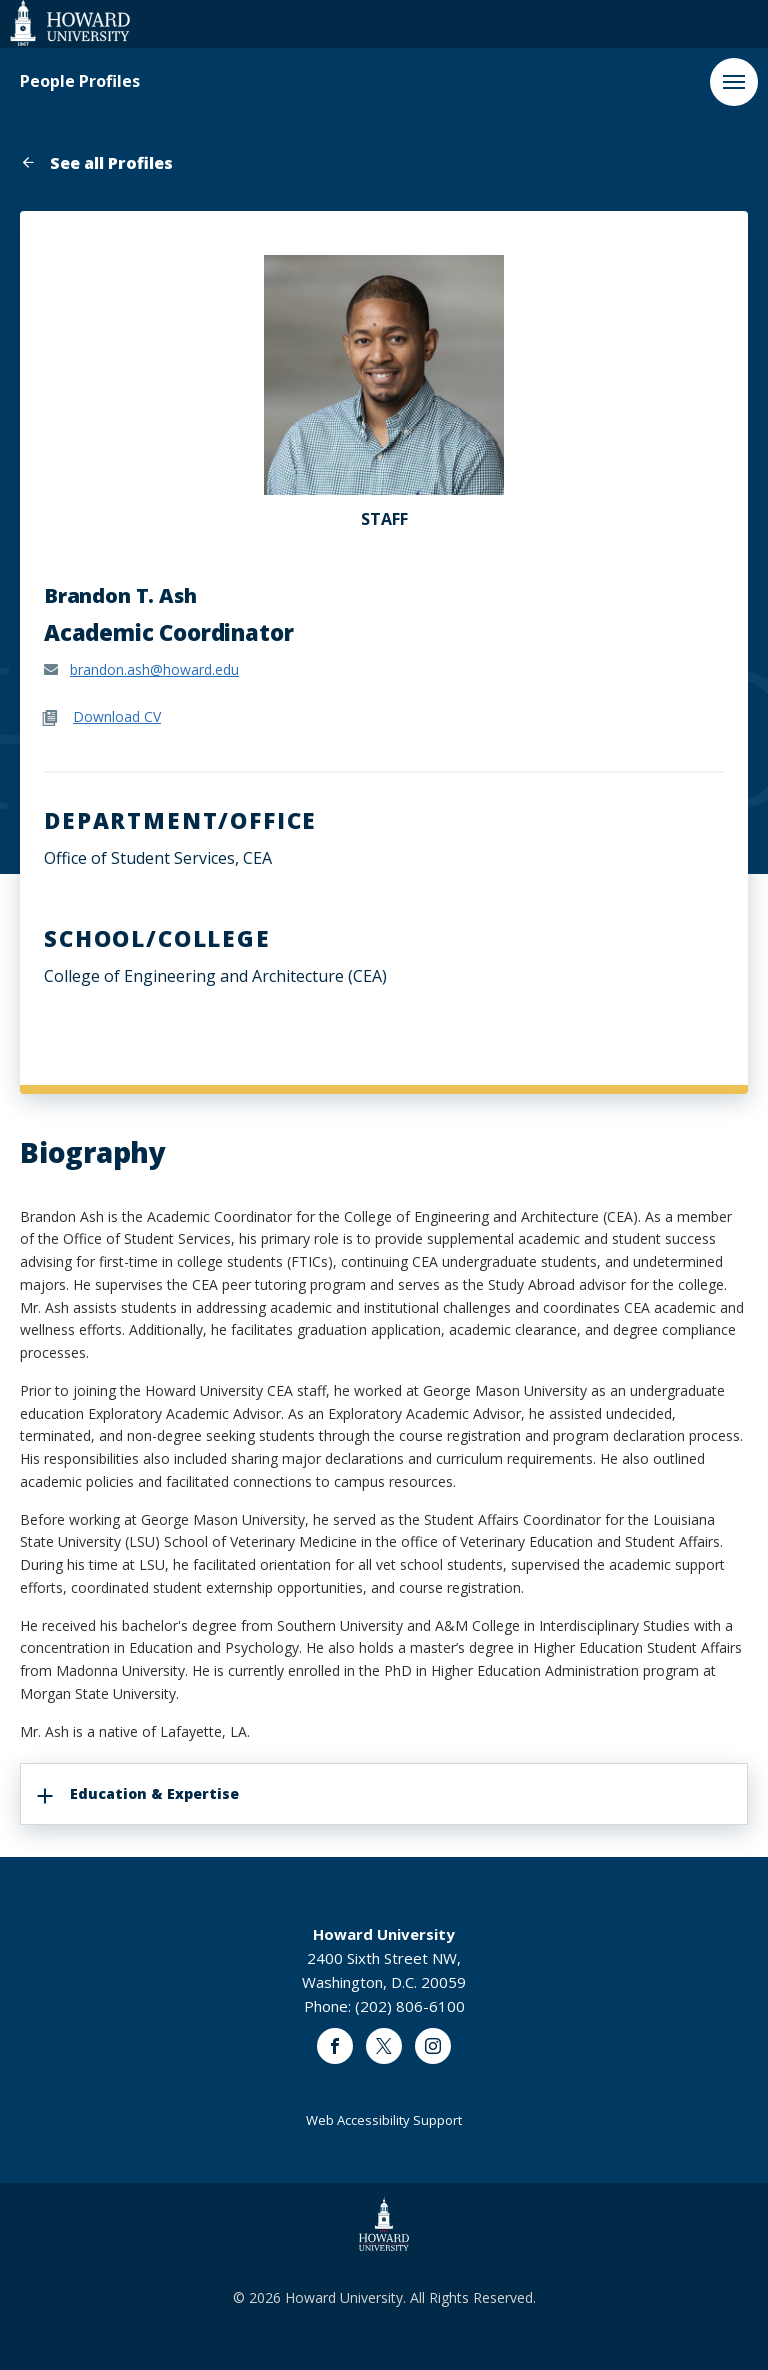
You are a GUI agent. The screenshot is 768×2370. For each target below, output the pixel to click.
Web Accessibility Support (384, 2120)
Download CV (117, 716)
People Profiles (80, 81)
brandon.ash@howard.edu (154, 669)
